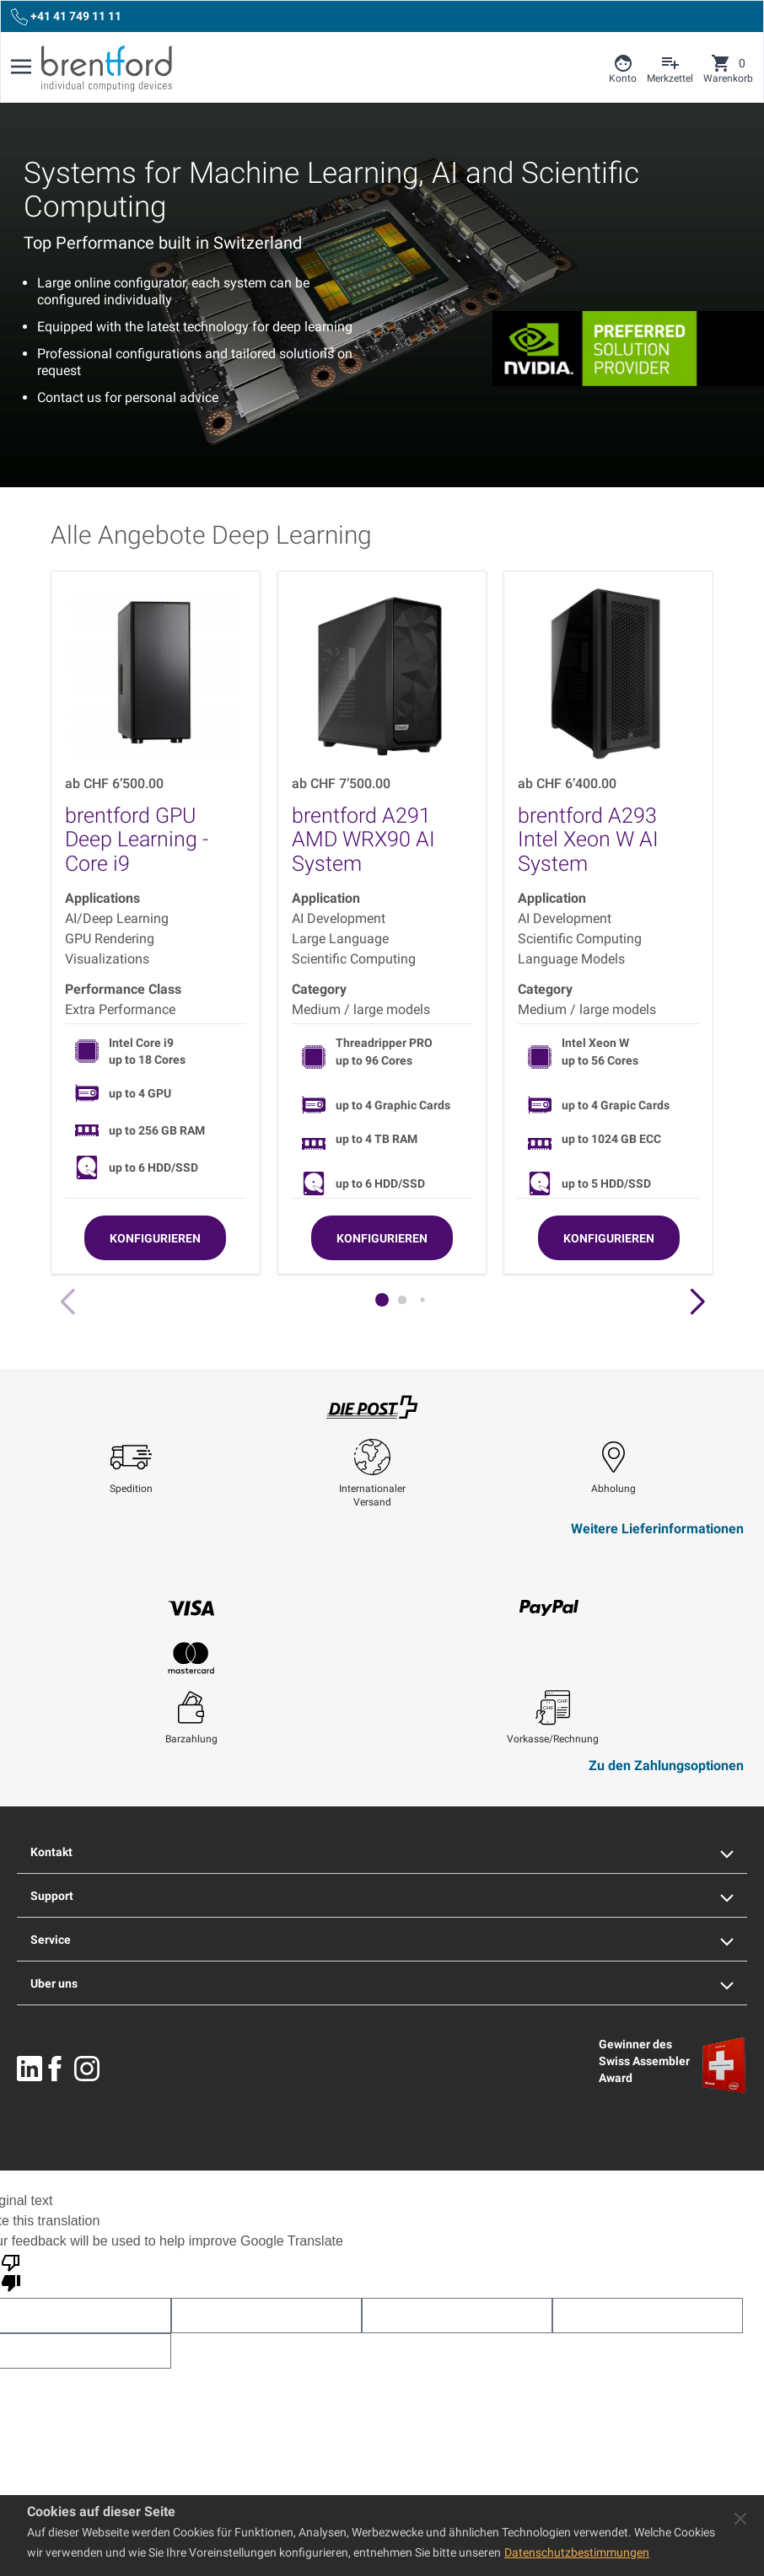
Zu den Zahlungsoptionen (666, 1766)
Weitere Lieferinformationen (657, 1529)
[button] (697, 1302)
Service (382, 1939)
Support (382, 1895)
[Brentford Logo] (106, 68)
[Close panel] (740, 2518)
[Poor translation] (11, 2271)
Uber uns (382, 1983)
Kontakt (382, 1851)
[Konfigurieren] (155, 1238)
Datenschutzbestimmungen (576, 2552)
